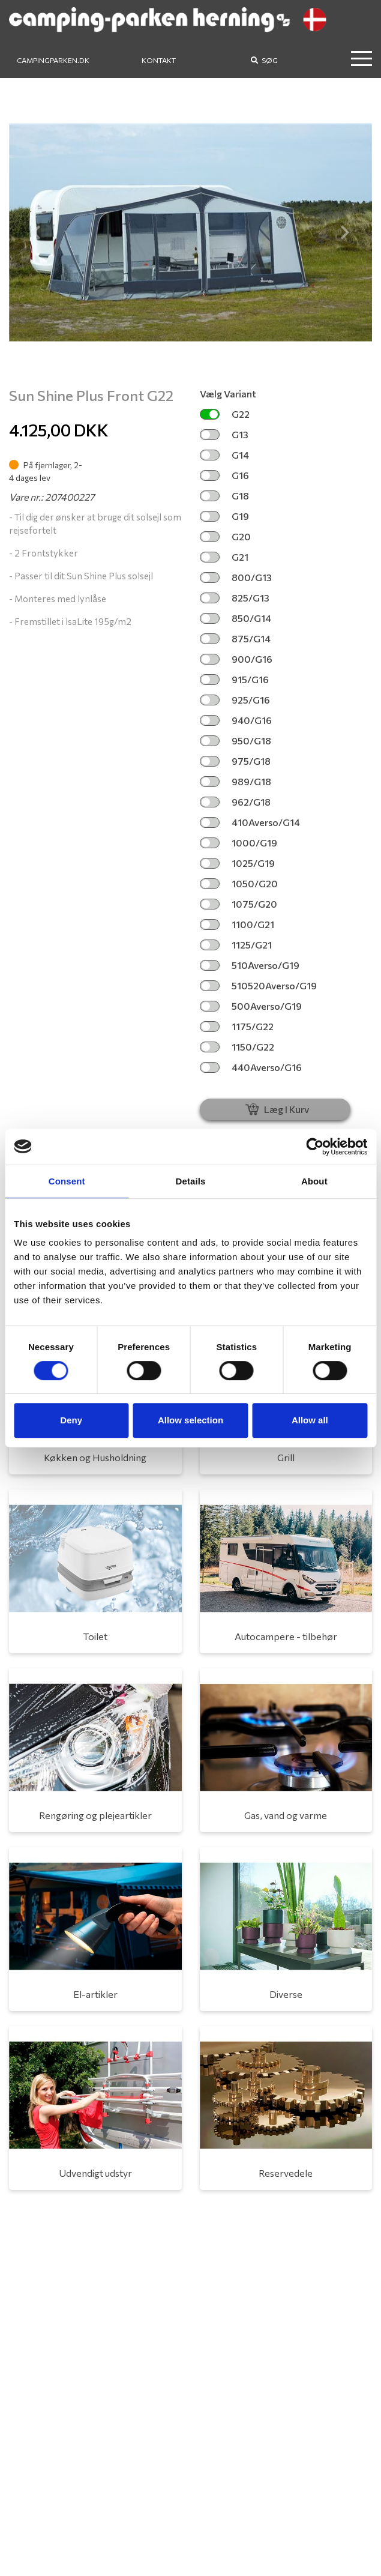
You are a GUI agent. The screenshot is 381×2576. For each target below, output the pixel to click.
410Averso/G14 (250, 822)
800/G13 (236, 577)
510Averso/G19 (249, 965)
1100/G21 (237, 924)
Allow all (310, 1420)
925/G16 (235, 699)
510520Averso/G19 (258, 985)
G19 (224, 516)
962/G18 (235, 801)
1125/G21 (236, 944)
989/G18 (235, 781)
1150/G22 (237, 1046)
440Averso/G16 (251, 1067)
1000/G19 (238, 842)
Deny (71, 1420)
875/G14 (235, 638)
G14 (224, 454)
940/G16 (236, 720)
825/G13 (234, 597)
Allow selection (190, 1420)
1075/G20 (238, 903)
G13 (224, 434)
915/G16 (234, 679)
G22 (225, 414)
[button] (36, 232)
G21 (224, 557)
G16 (224, 475)
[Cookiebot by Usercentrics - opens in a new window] (314, 1147)
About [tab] (314, 1181)
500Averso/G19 (251, 1006)
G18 (224, 495)
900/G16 (236, 659)
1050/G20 (239, 883)
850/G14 (235, 618)
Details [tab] (191, 1181)
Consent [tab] (67, 1181)
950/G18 (235, 740)
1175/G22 (237, 1026)
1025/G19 (237, 863)
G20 (225, 536)
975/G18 (235, 761)
